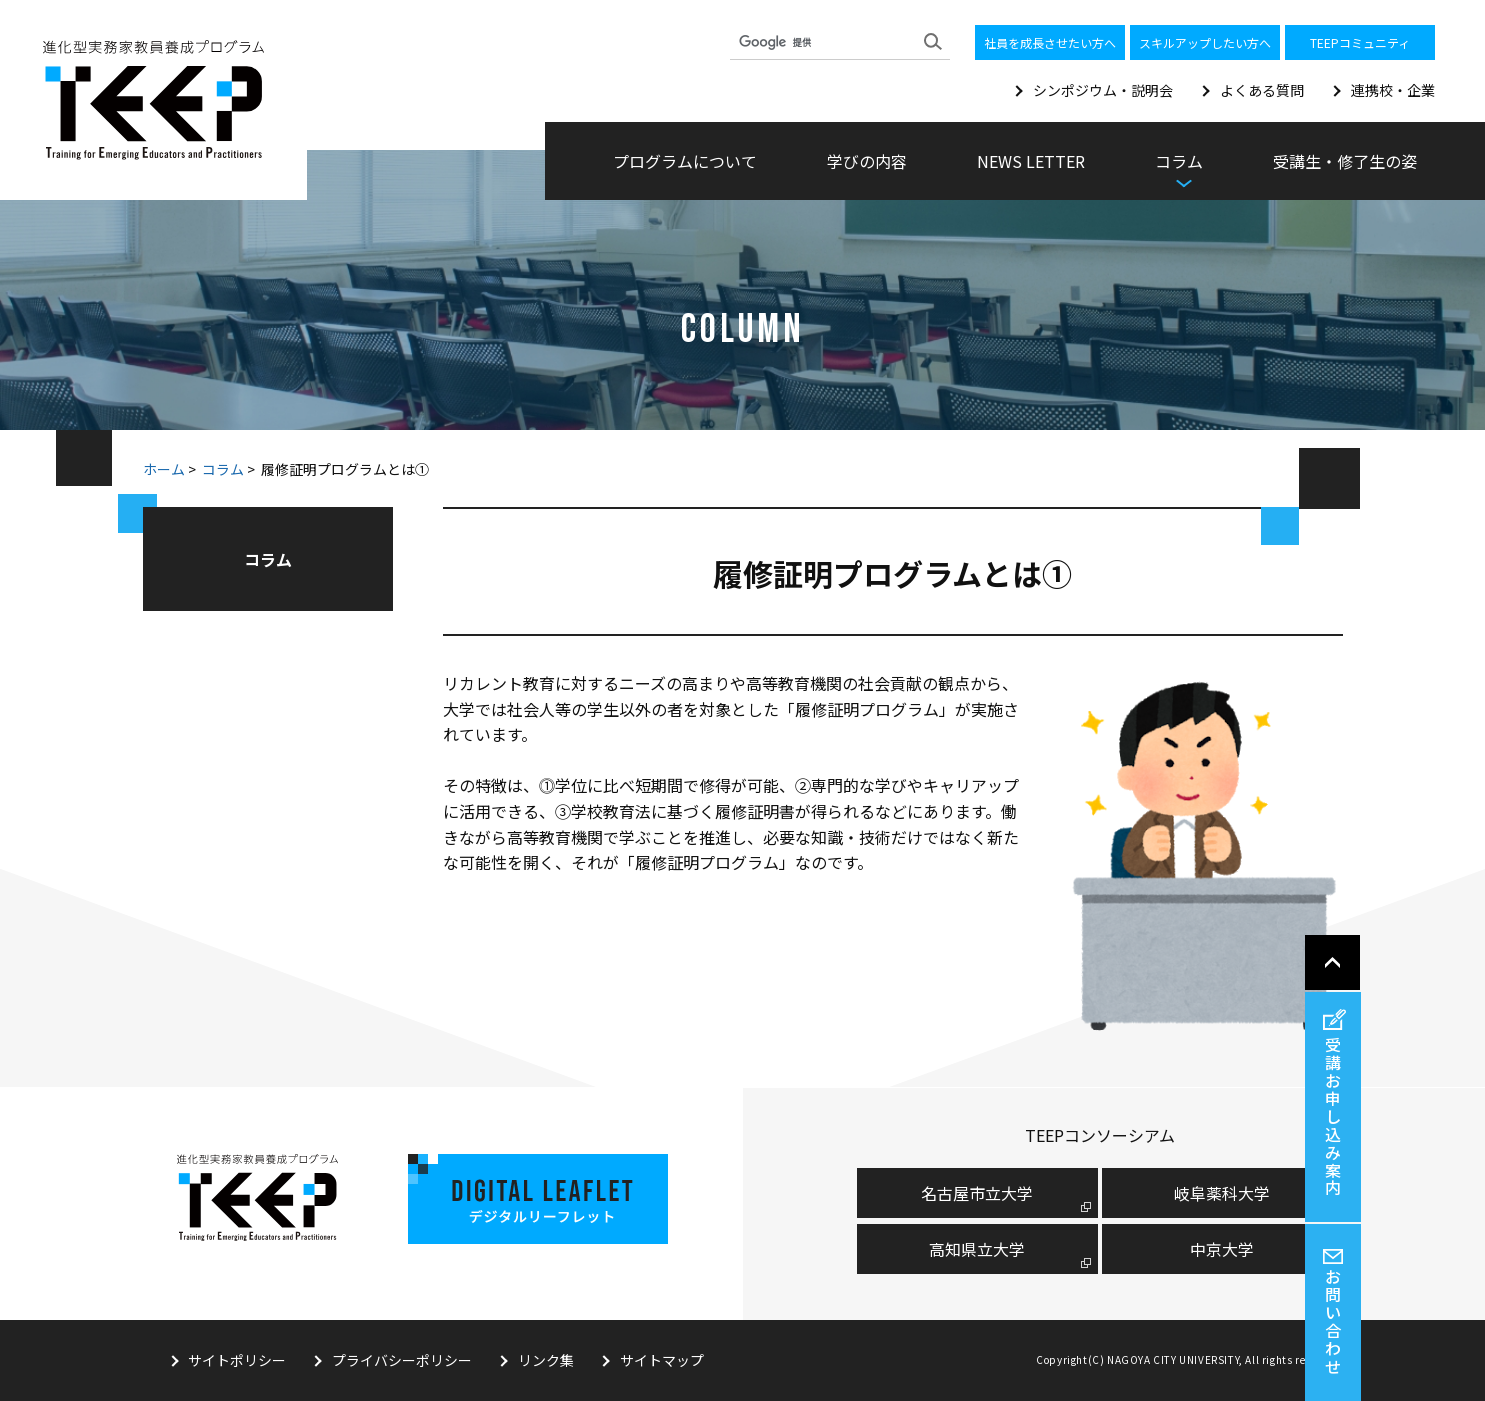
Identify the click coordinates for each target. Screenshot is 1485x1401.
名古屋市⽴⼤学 (977, 1192)
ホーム (164, 469)
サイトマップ (663, 1360)
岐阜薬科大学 (1222, 1192)
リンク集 (547, 1360)
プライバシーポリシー (403, 1360)
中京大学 (1222, 1248)
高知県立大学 (977, 1248)
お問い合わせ (1458, 1322)
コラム (223, 469)
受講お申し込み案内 (1458, 1116)
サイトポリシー (238, 1360)
